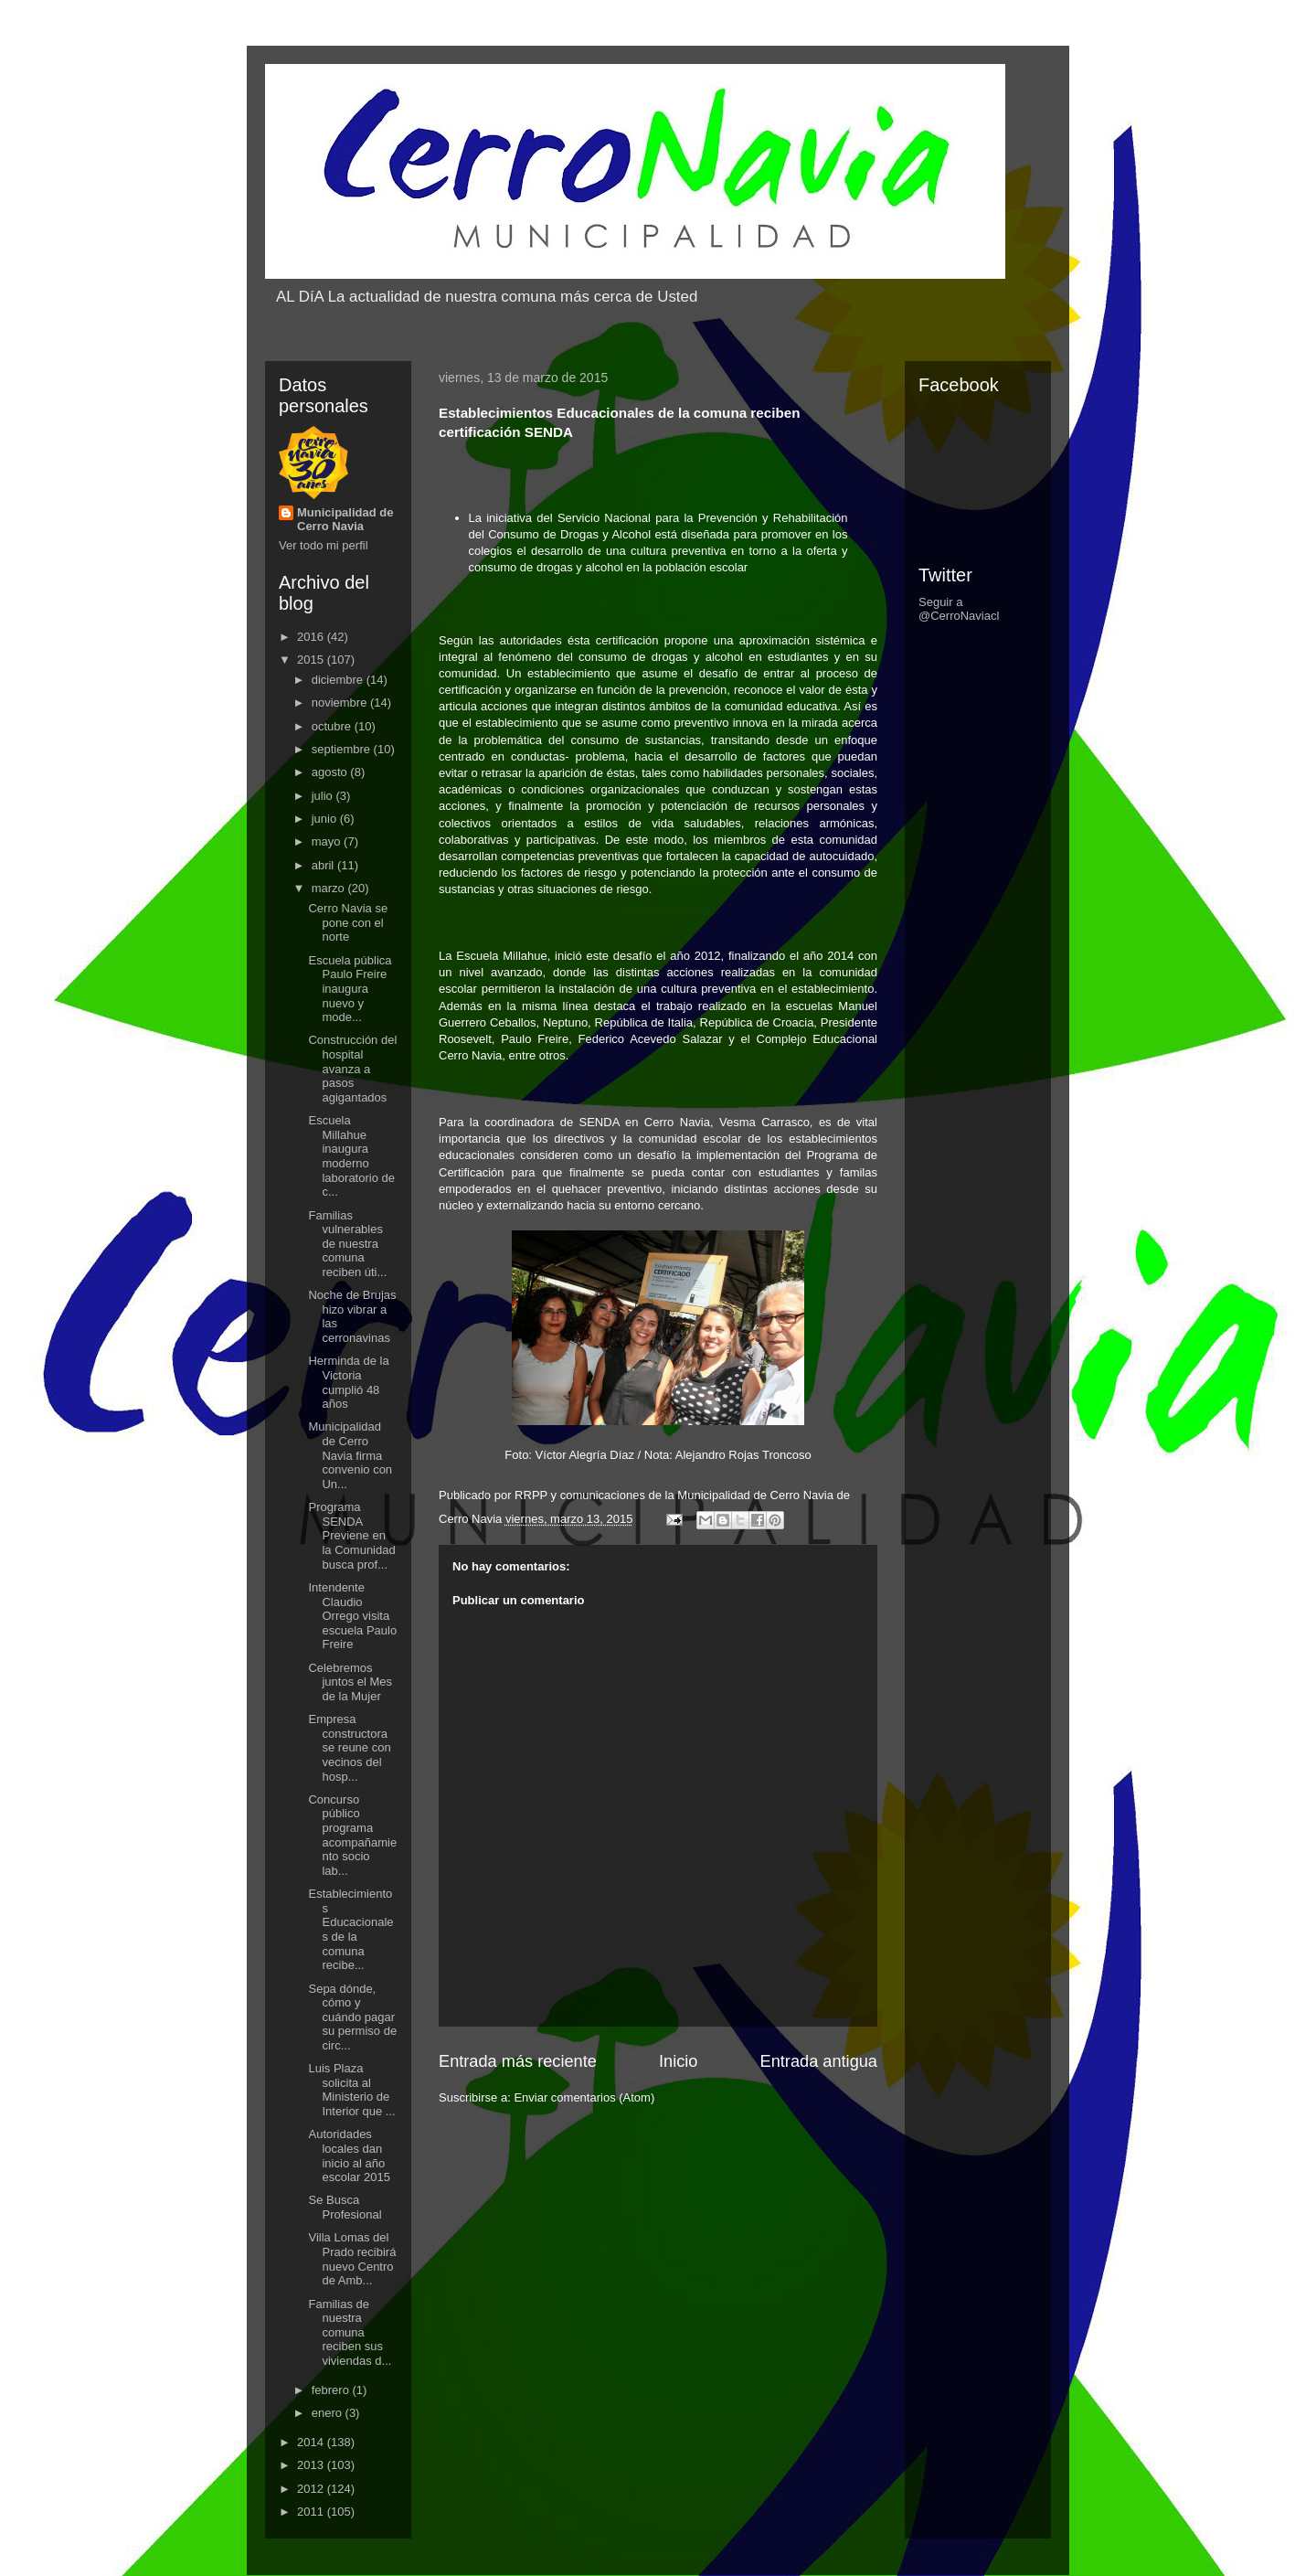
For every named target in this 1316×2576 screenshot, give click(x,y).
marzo (330, 888)
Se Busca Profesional (344, 2207)
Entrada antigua (818, 2061)
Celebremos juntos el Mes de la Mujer (350, 1682)
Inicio (678, 2061)
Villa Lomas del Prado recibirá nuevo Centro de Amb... (352, 2258)
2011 (312, 2511)
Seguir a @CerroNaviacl (958, 609)
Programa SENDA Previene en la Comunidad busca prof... (351, 1535)
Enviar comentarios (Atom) (584, 2097)
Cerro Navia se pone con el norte (347, 922)
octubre (333, 726)
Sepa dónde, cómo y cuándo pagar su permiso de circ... (352, 2017)
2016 (312, 637)
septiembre (343, 749)
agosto (331, 772)
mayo (328, 841)
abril (324, 865)
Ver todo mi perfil (323, 545)
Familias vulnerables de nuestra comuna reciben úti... (347, 1243)
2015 (312, 659)
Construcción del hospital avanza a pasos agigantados (352, 1068)
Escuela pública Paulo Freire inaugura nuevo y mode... (349, 988)
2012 (312, 2489)
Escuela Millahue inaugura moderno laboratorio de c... (351, 1155)
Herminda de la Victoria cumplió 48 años (348, 1382)
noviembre (341, 702)
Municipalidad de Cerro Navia (345, 519)
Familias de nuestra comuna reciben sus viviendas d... (349, 2332)
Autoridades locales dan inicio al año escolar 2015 (348, 2155)
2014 (312, 2442)
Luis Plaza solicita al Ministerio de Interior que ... (351, 2089)
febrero (332, 2390)
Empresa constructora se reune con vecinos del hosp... (349, 1747)
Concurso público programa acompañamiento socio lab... (352, 1835)
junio (326, 818)
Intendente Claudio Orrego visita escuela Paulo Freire (352, 1616)
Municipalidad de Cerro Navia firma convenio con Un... (350, 1455)
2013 (312, 2465)
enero (328, 2413)
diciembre (339, 680)
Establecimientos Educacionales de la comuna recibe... (350, 1929)
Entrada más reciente (518, 2061)
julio (324, 796)
